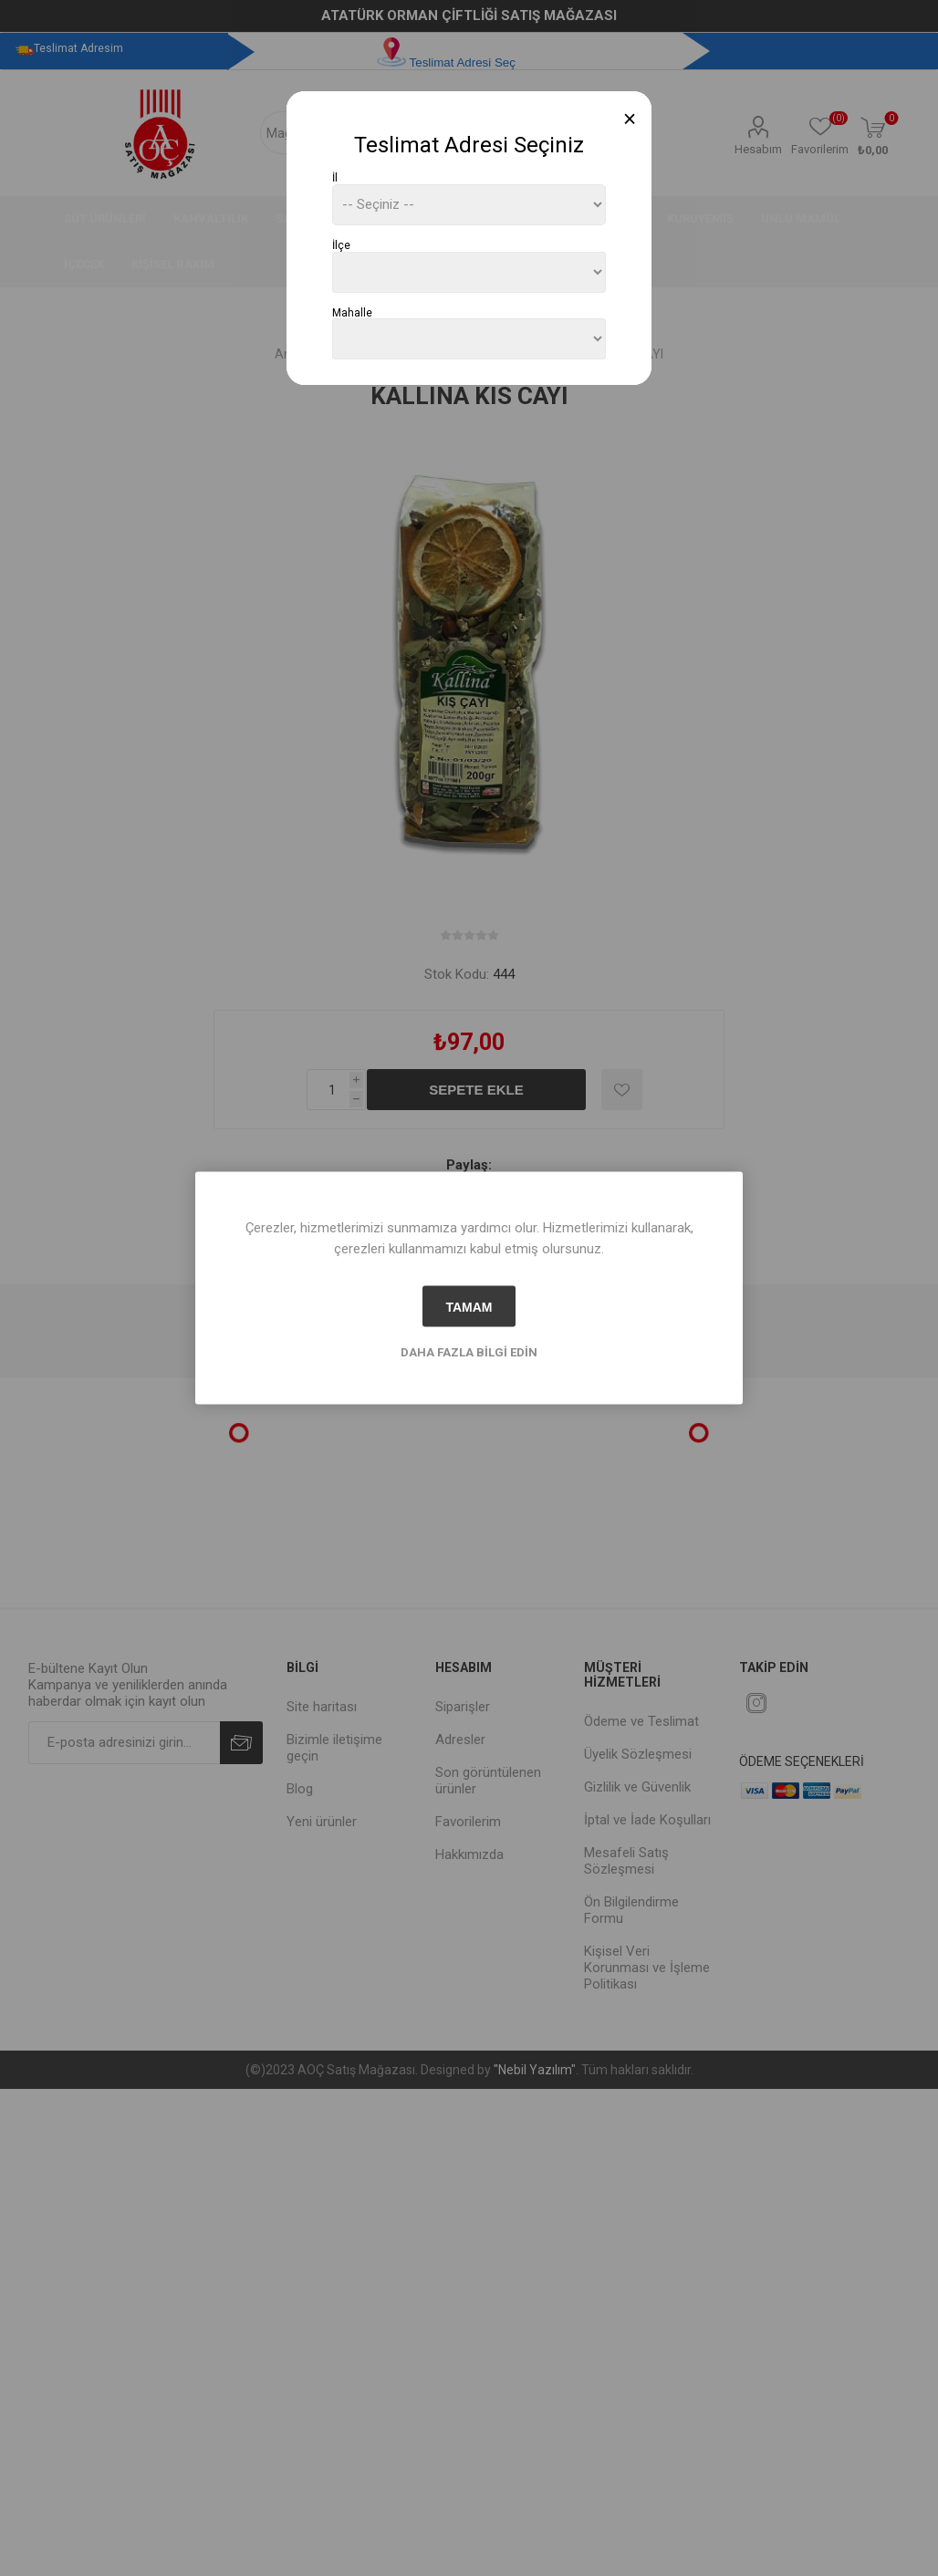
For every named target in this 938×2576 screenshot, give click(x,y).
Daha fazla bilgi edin (469, 1352)
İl (335, 177)
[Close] (630, 119)
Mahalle (352, 312)
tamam (468, 1306)
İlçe (341, 245)
